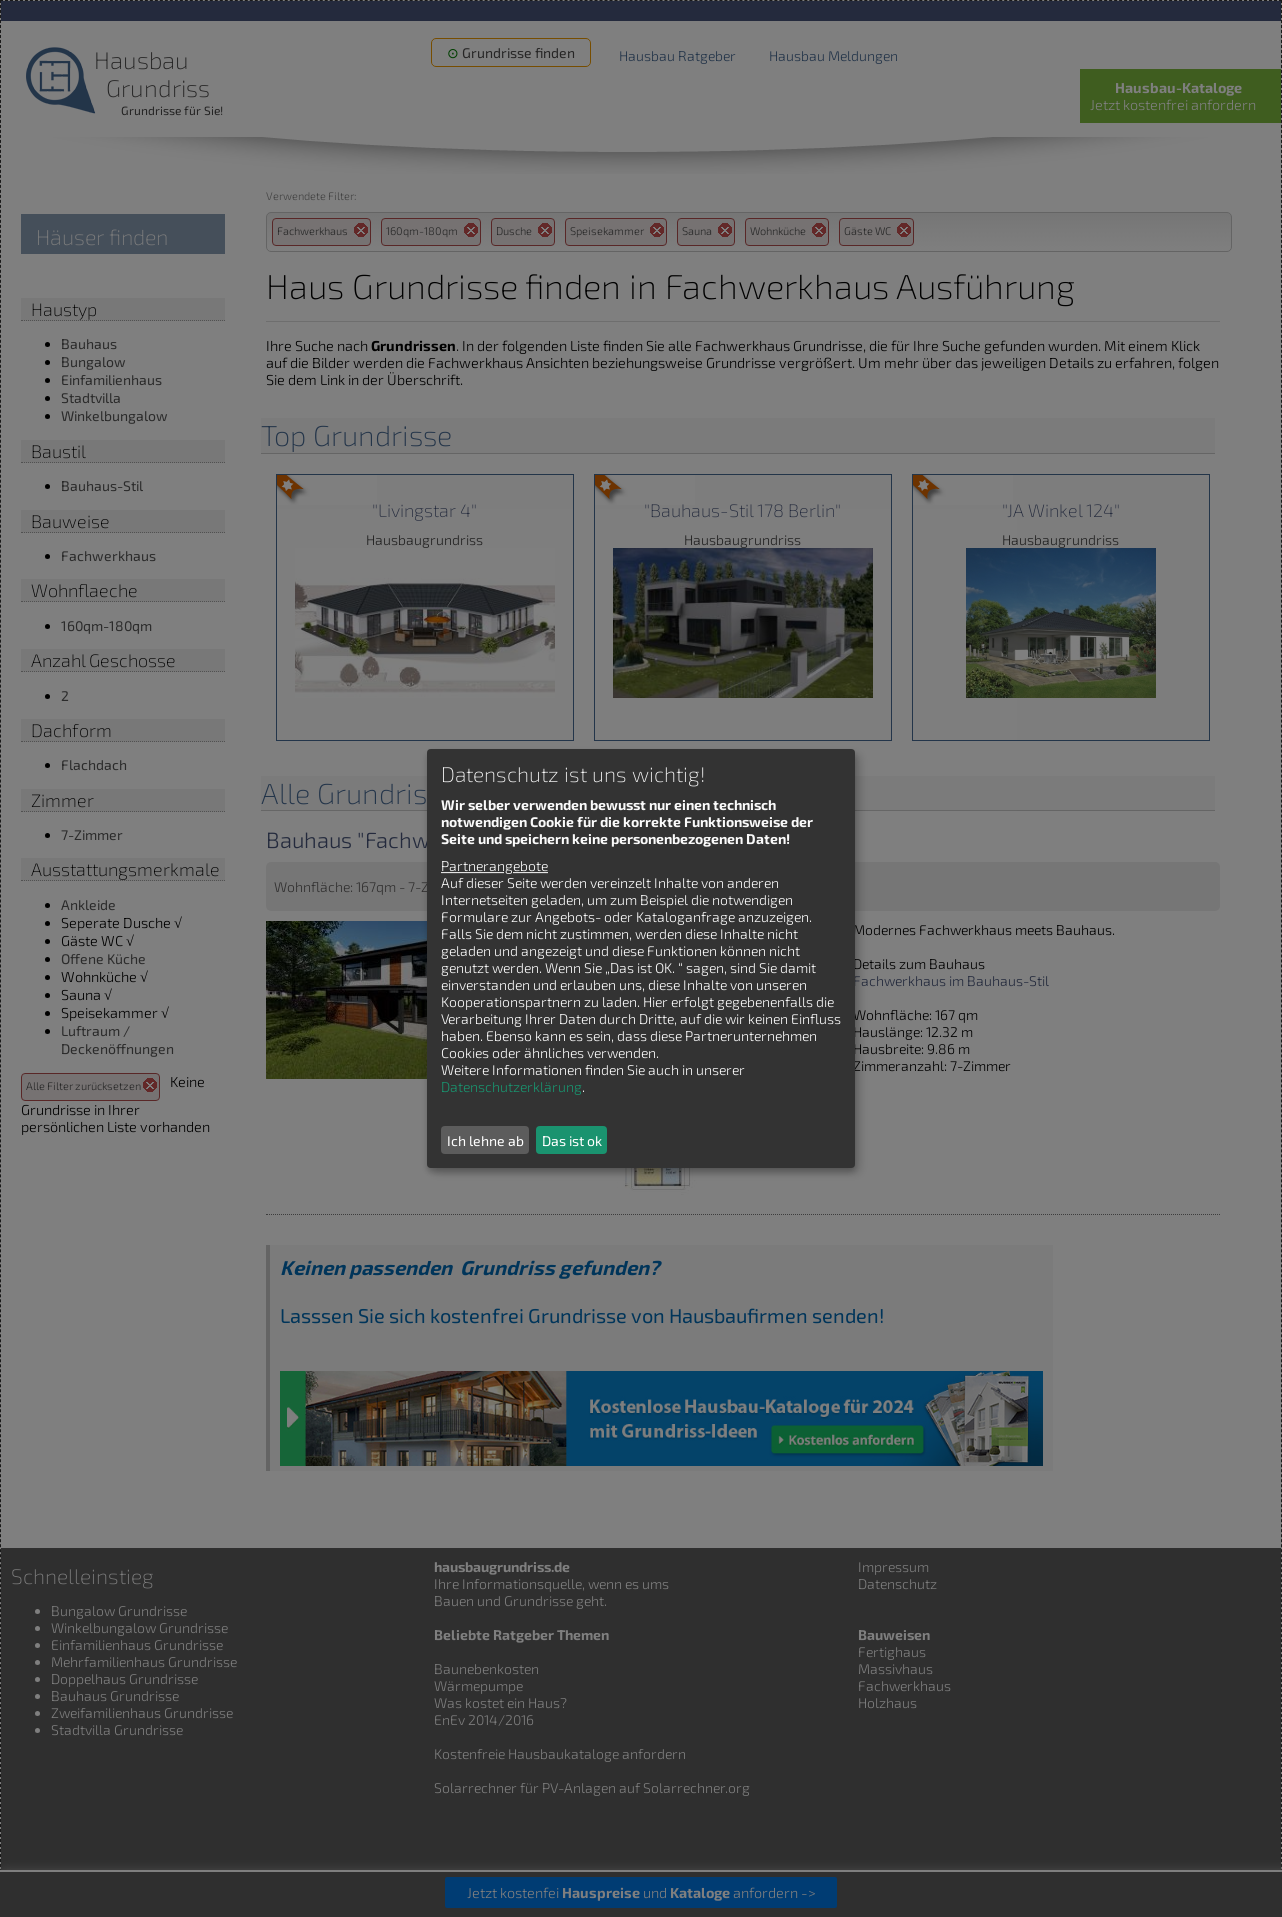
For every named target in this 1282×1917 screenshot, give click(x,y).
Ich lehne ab (485, 1140)
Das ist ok (572, 1140)
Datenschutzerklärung (511, 1086)
